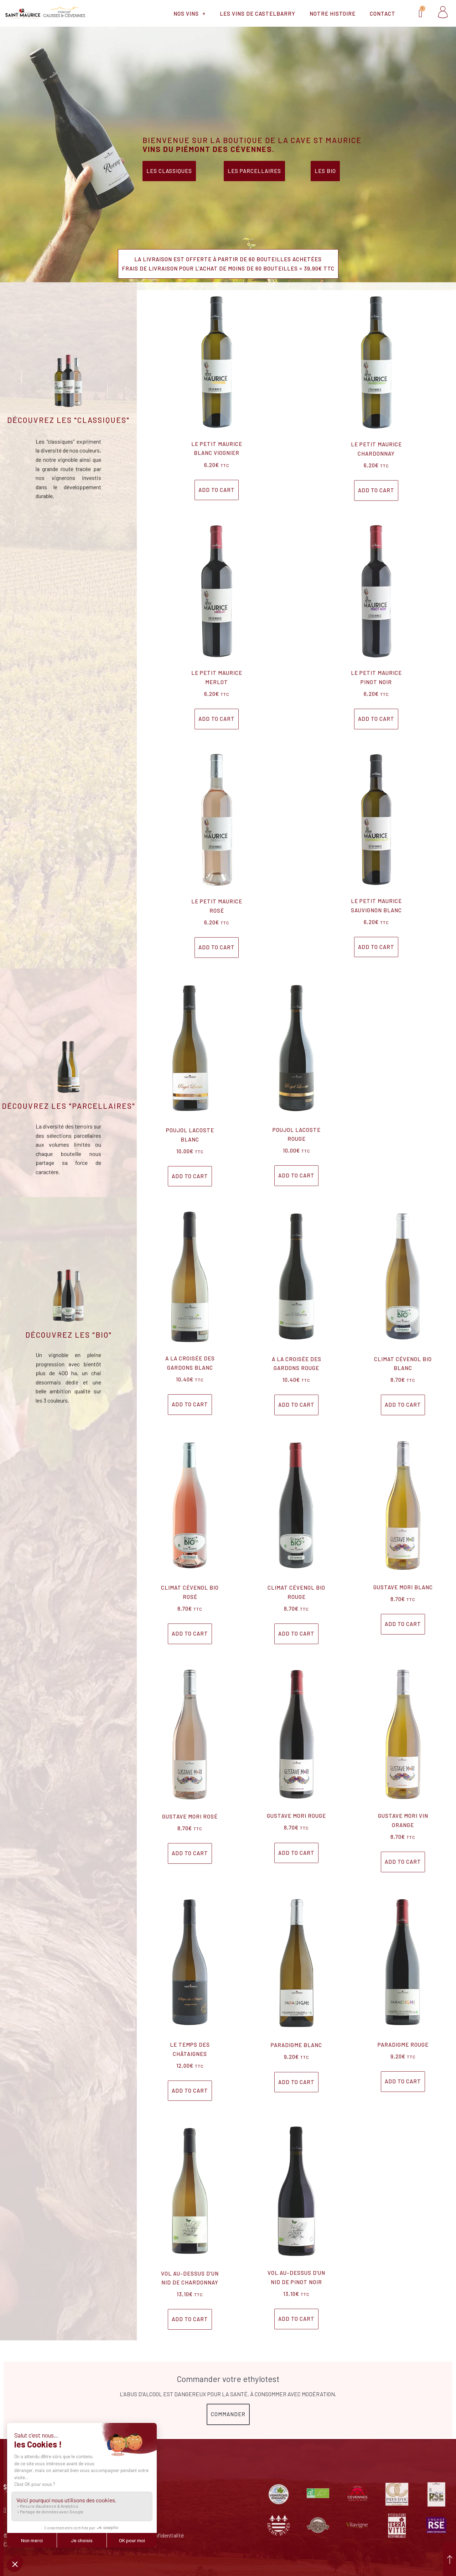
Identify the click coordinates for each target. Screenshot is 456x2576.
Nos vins (189, 13)
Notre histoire (333, 13)
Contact (382, 13)
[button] (228, 264)
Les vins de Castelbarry (257, 13)
